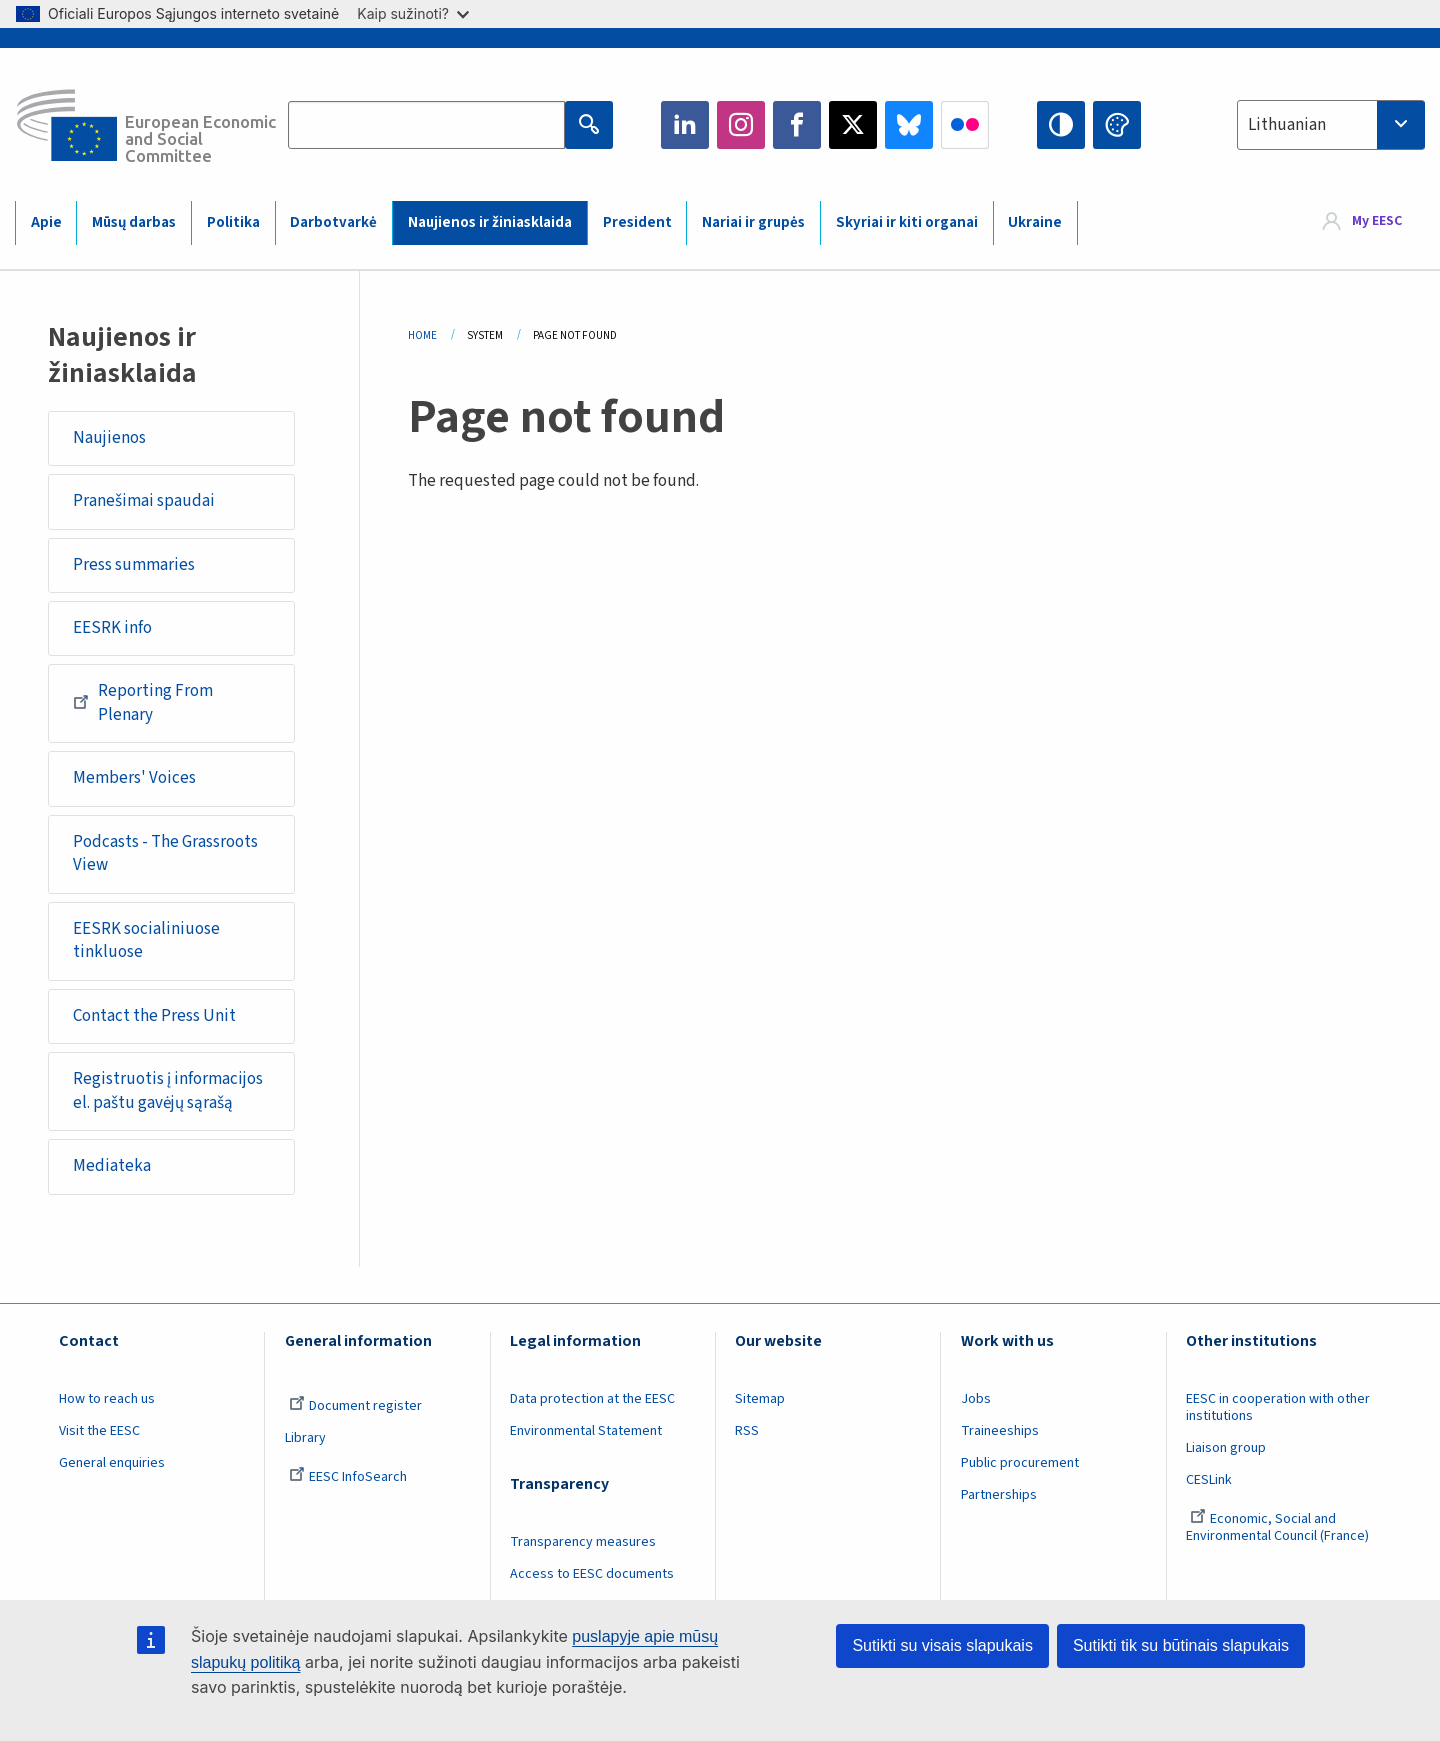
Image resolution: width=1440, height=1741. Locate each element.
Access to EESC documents (592, 1574)
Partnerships (999, 1495)
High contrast (1061, 125)
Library (305, 1438)
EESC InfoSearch (348, 1477)
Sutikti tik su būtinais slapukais (1181, 1645)
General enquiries (112, 1463)
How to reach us (107, 1399)
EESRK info (112, 628)
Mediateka (112, 1166)
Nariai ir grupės (753, 222)
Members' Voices (134, 778)
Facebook (797, 125)
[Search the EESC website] (426, 125)
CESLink (1209, 1480)
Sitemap (760, 1399)
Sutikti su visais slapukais (942, 1645)
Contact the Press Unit (154, 1016)
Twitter (853, 125)
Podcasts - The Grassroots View (165, 854)
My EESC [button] (1377, 222)
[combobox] (1331, 125)
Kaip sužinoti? (413, 13)
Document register (355, 1406)
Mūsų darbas (134, 222)
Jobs (976, 1399)
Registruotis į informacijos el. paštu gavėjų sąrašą (168, 1091)
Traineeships (1000, 1431)
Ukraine (1035, 222)
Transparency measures (583, 1542)
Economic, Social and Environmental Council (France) (1279, 1527)
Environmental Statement (586, 1431)
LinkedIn (685, 125)
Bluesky (909, 125)
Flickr (965, 125)
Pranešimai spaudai (144, 501)
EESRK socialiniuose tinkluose (146, 941)
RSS (747, 1431)
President (637, 222)
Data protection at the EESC (592, 1399)
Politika (233, 222)
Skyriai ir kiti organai (907, 222)
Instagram (741, 125)
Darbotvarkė (333, 222)
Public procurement (1020, 1463)
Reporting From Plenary (143, 703)
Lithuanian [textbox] (1287, 125)
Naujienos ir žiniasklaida (490, 222)
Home (422, 335)
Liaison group (1226, 1448)
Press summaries (134, 565)
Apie (46, 222)
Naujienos (109, 438)
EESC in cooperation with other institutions (1278, 1407)
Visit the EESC (99, 1431)
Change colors (1117, 125)
